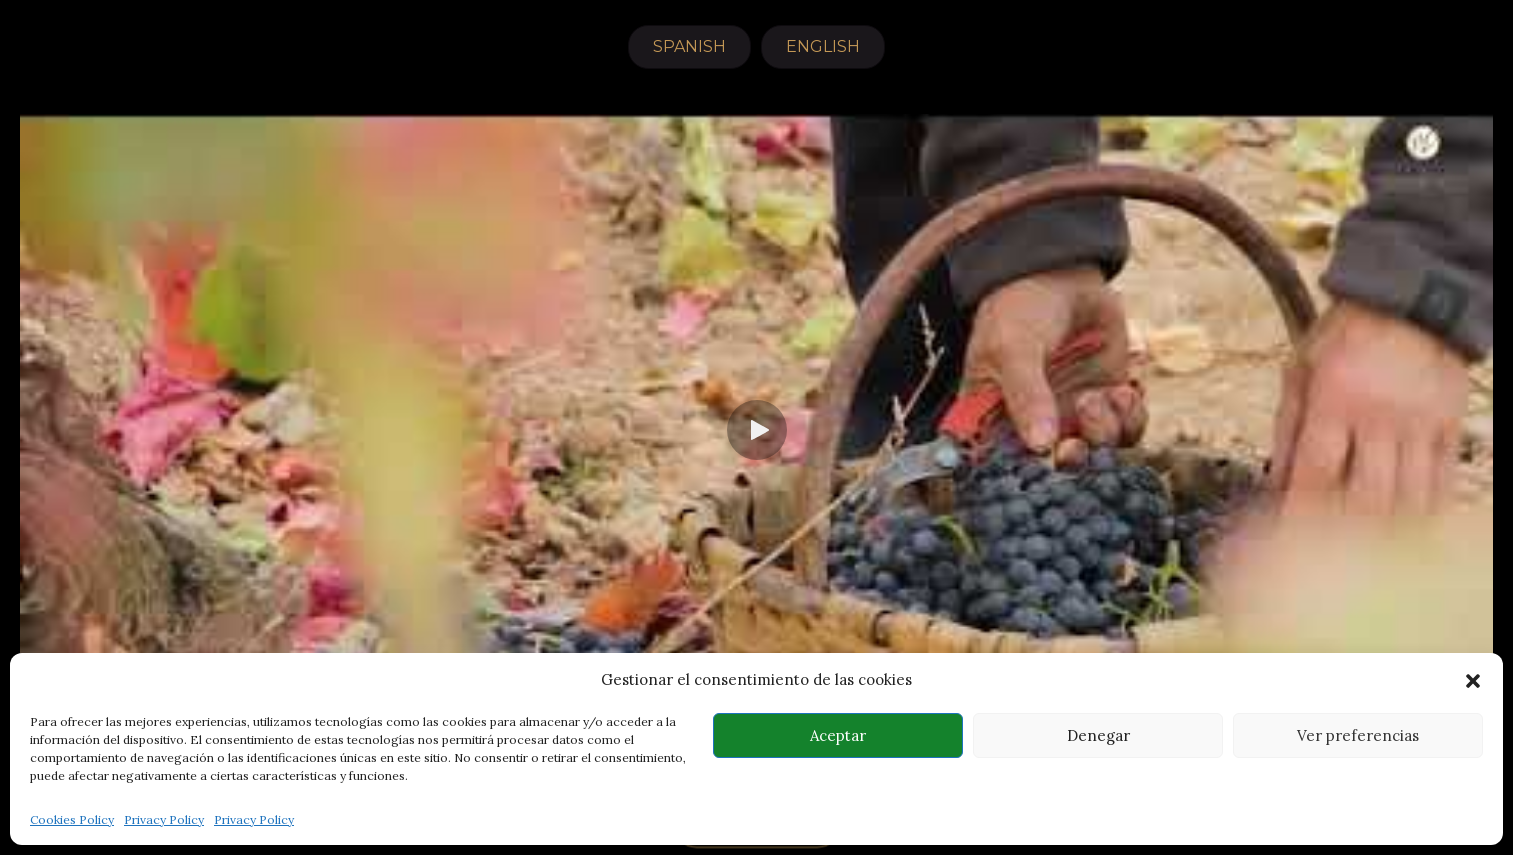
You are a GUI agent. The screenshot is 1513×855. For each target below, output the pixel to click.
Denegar (1098, 735)
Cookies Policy (72, 819)
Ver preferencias (1358, 735)
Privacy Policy (164, 819)
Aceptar (838, 735)
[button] (1473, 681)
